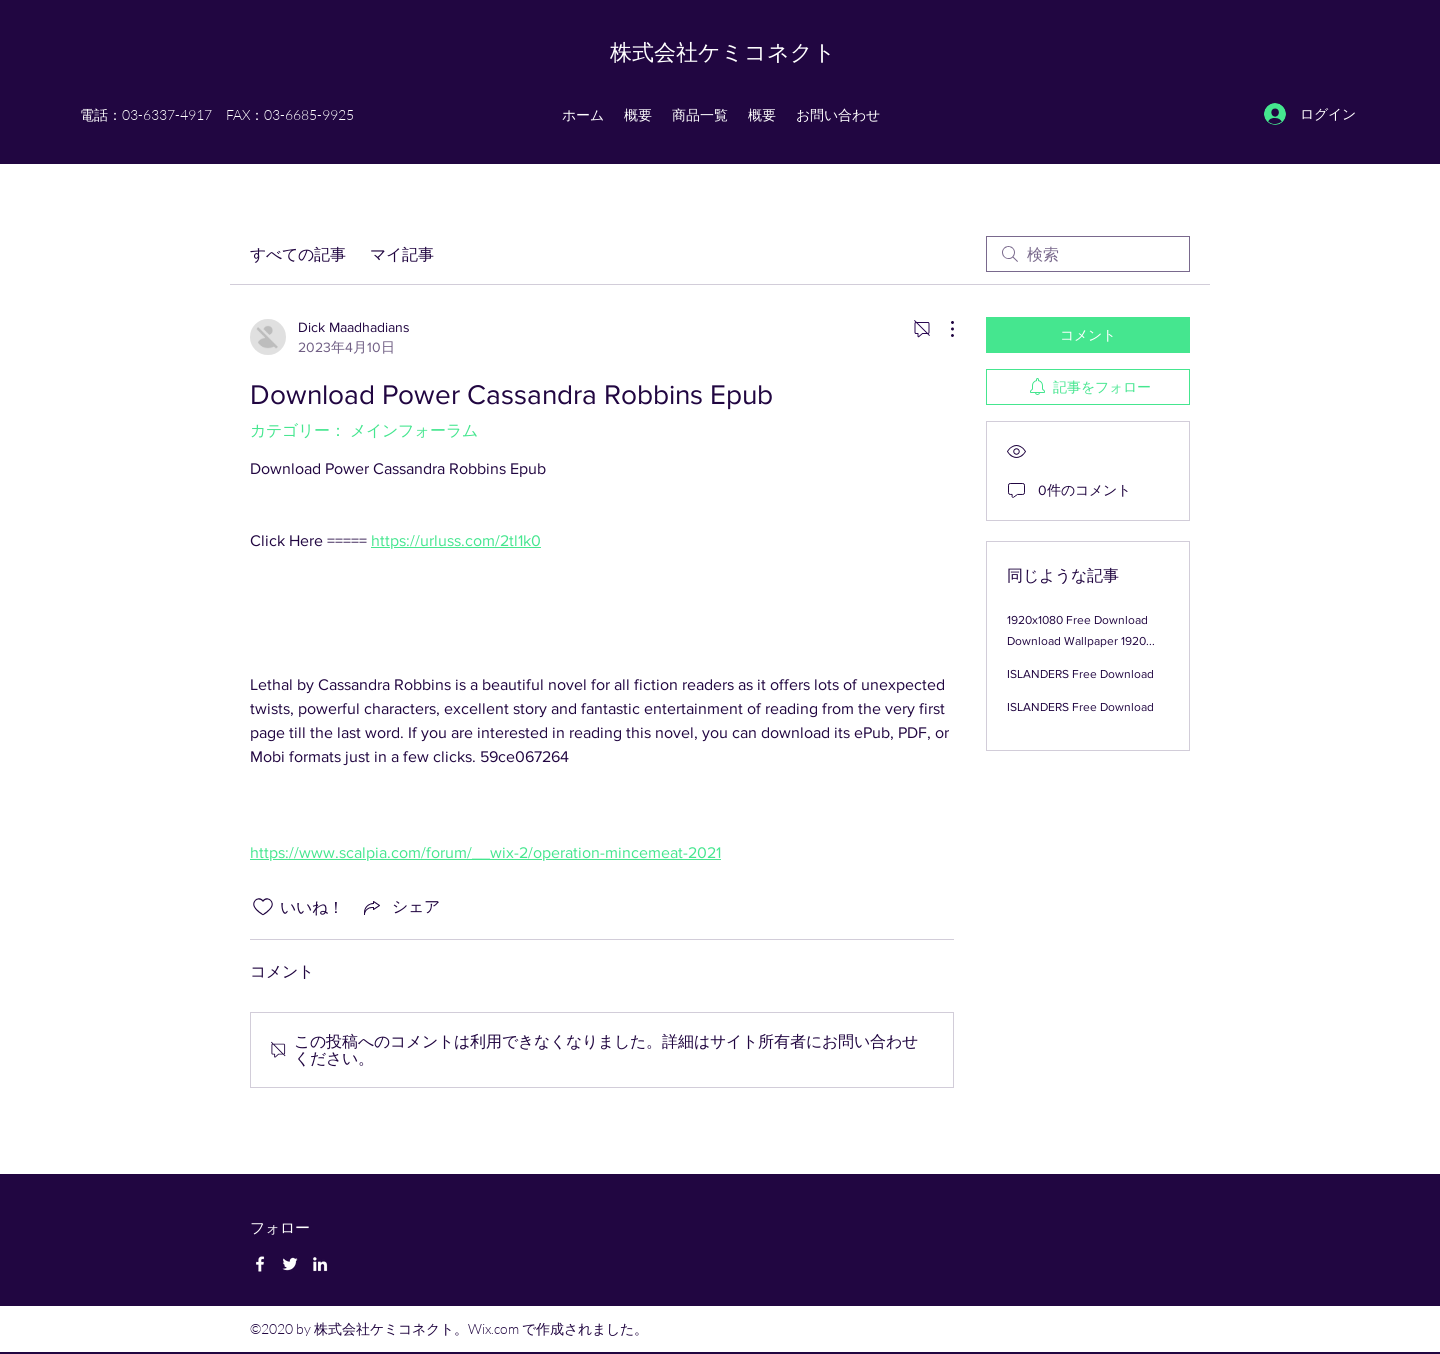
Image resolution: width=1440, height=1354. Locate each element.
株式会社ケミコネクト (723, 51)
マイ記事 (402, 254)
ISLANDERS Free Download (1080, 674)
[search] (1088, 254)
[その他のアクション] (942, 329)
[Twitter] (290, 1264)
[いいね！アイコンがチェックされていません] (263, 907)
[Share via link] (400, 907)
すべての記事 (298, 254)
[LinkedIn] (320, 1264)
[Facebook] (260, 1264)
